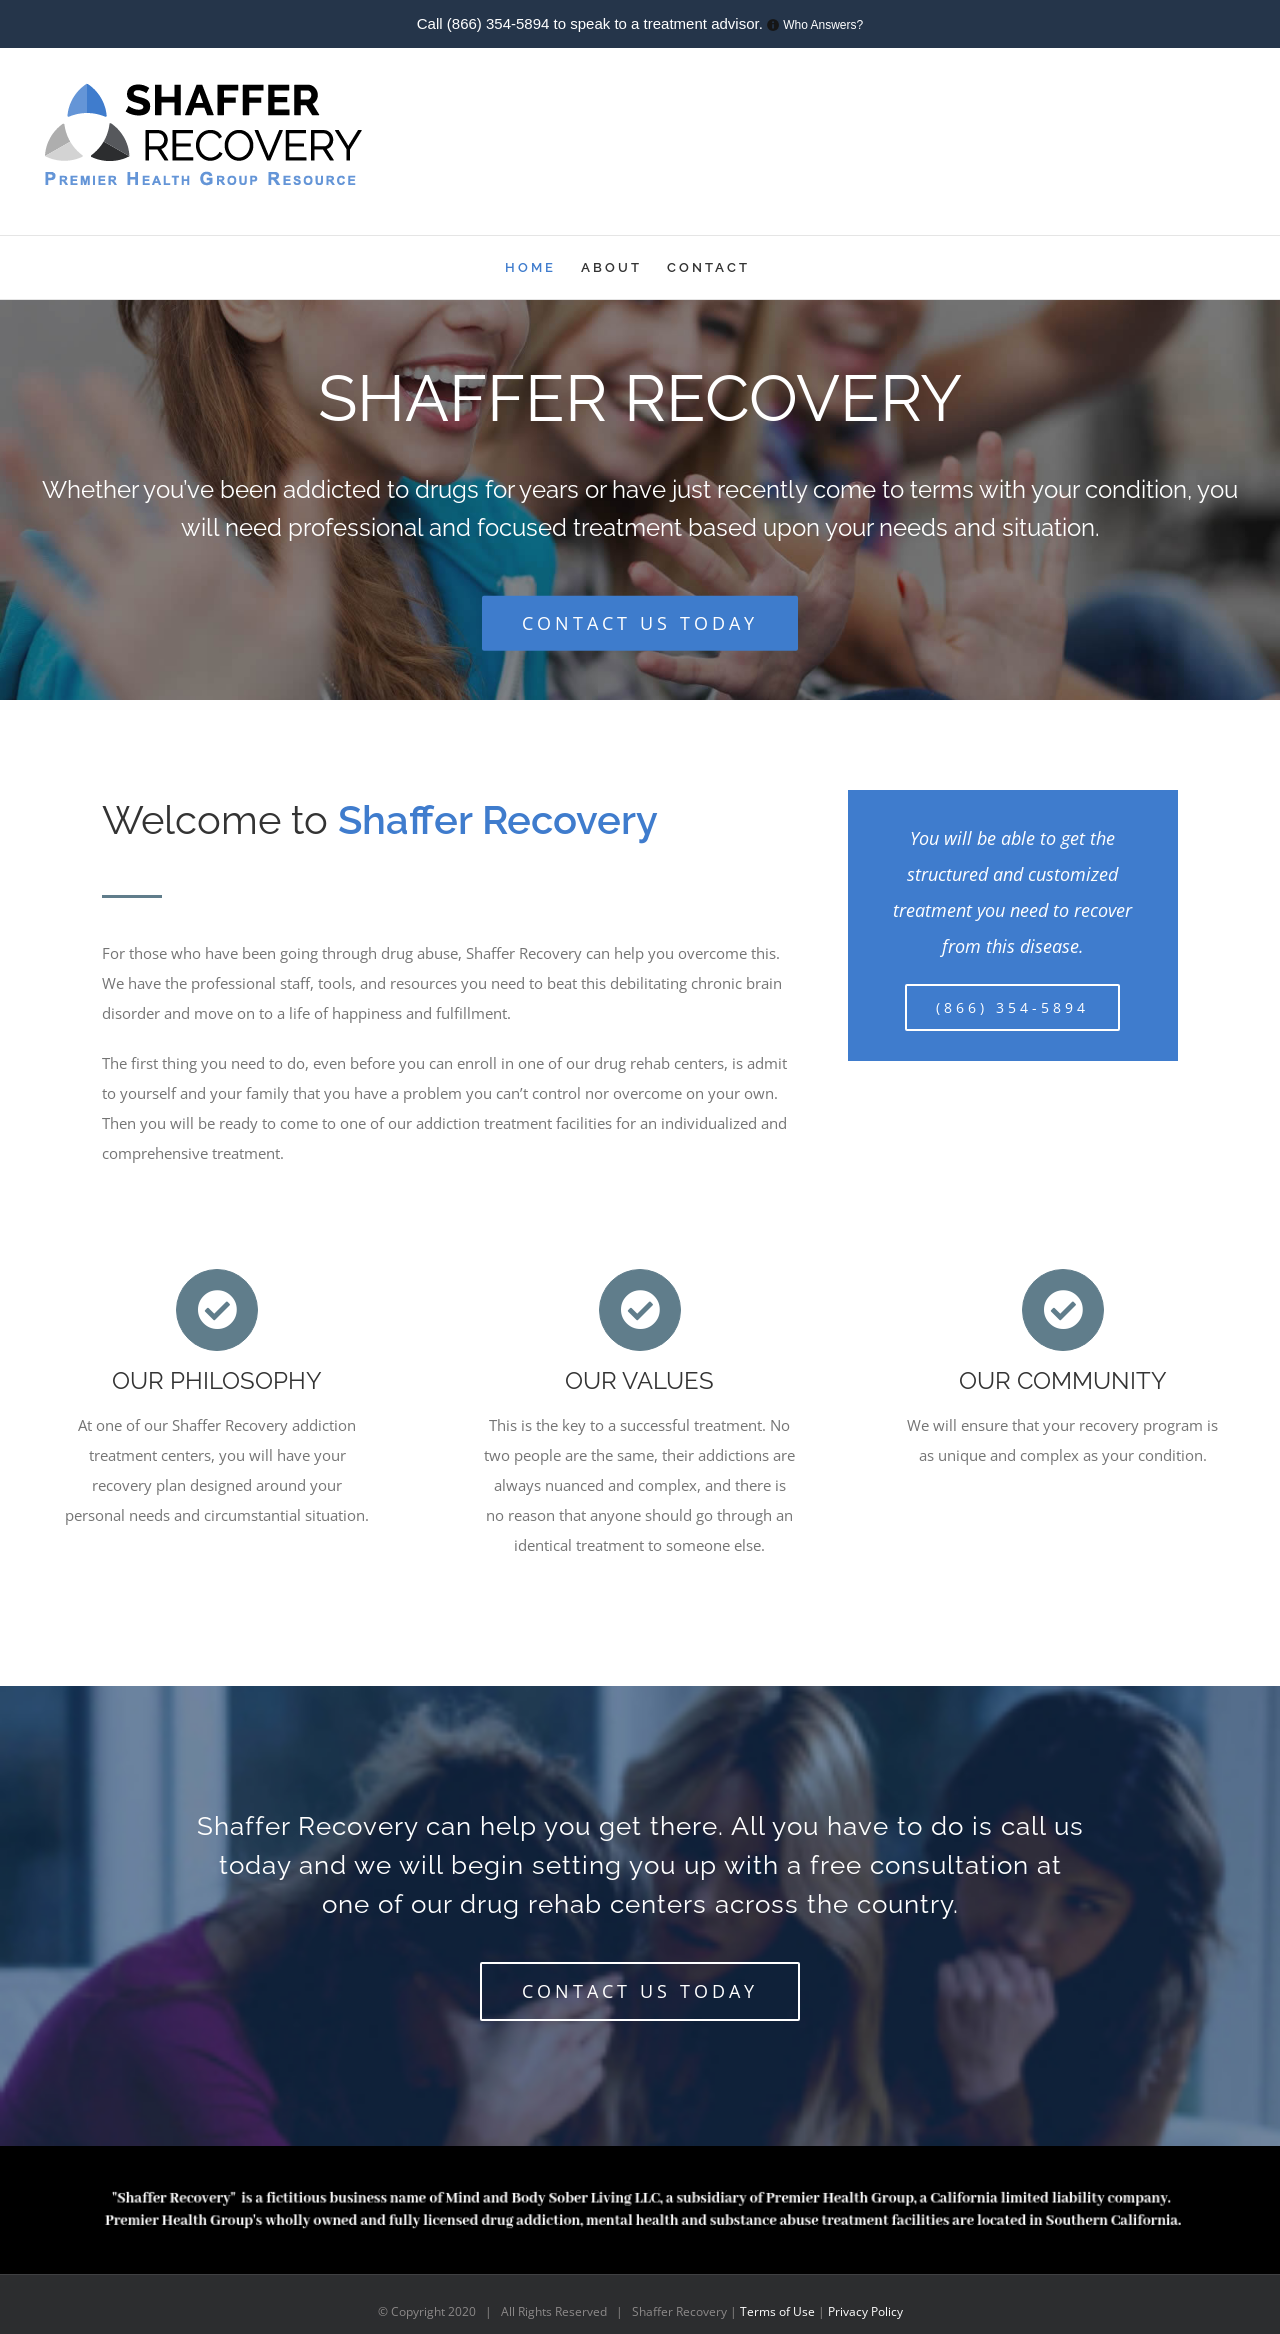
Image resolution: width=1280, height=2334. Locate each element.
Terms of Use (779, 2311)
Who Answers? (823, 25)
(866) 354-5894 (498, 23)
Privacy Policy (865, 2311)
